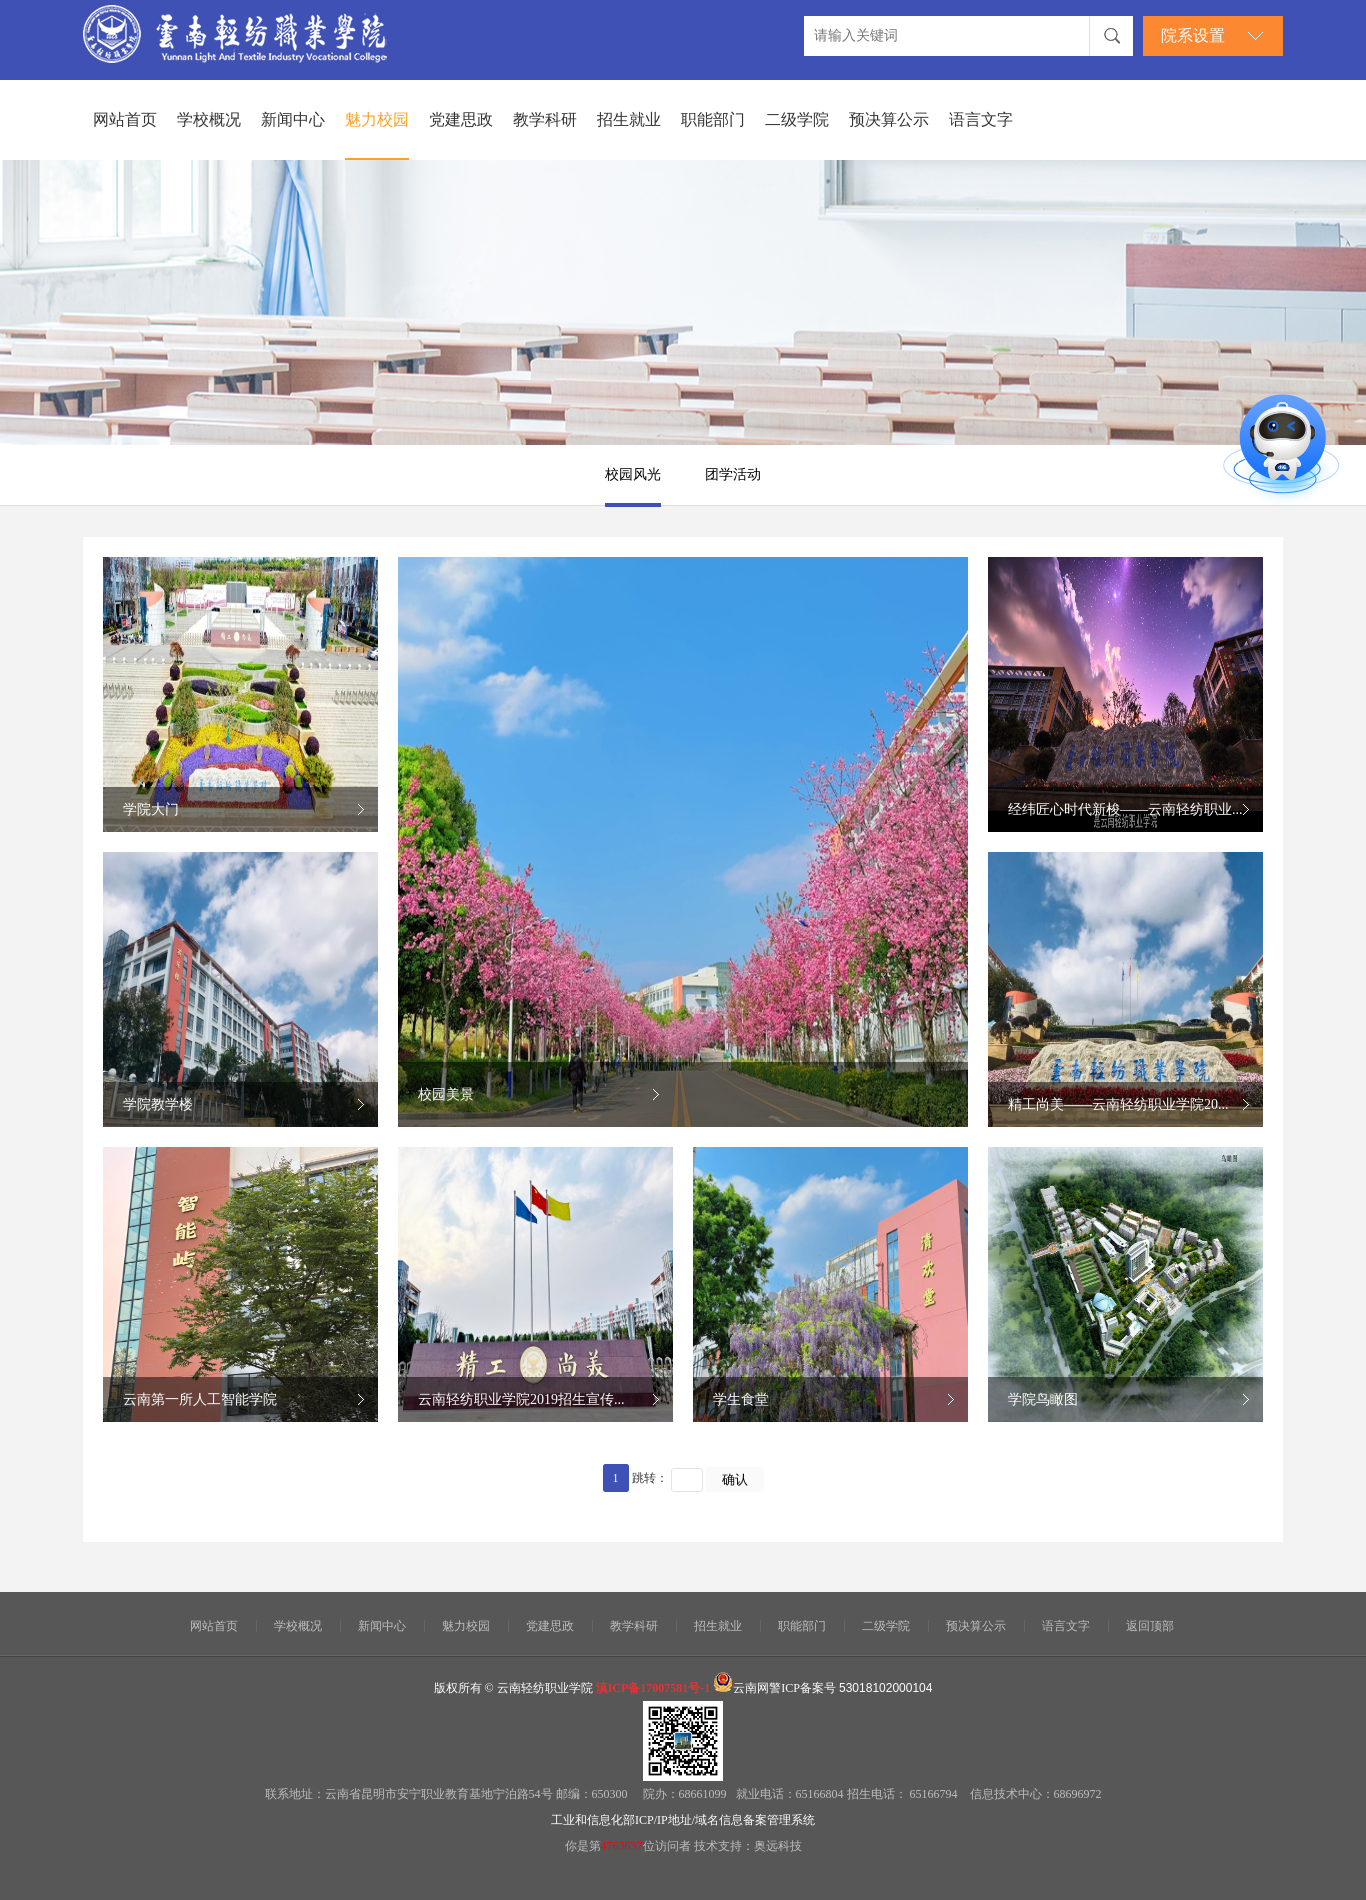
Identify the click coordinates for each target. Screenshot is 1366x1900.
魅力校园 (377, 119)
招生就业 (629, 119)
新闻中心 (293, 119)
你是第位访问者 (629, 1846)
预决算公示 (889, 119)
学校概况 (209, 119)
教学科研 (545, 119)
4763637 (622, 1846)
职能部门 (713, 119)
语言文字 (981, 119)
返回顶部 (1150, 1626)
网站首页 (125, 119)
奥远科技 (778, 1846)
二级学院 (797, 119)
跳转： (650, 1478)
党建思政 (461, 119)
